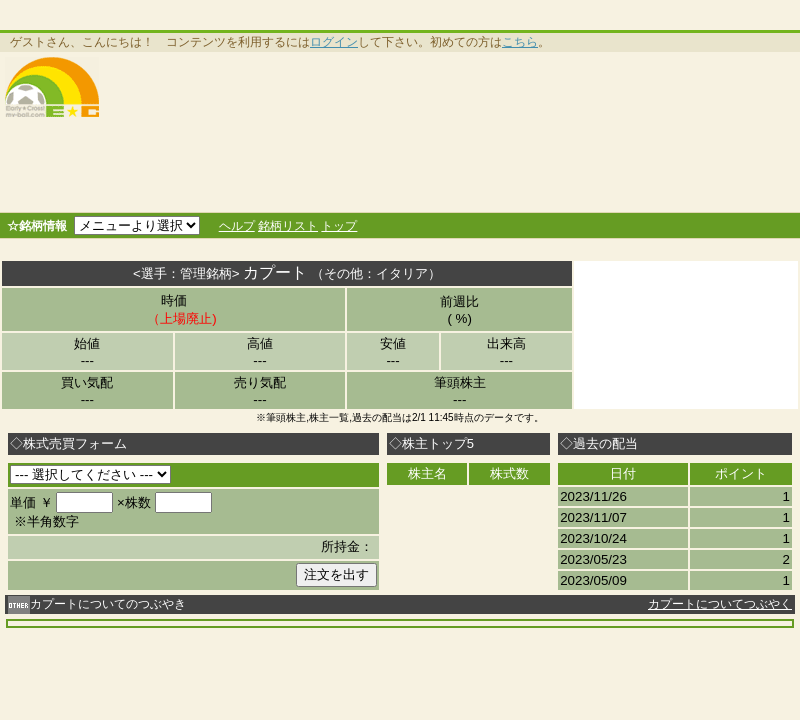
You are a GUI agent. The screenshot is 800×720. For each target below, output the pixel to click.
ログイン (334, 42)
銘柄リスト (288, 226)
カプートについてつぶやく (720, 604)
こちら (520, 42)
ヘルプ (237, 226)
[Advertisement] (313, 132)
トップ (339, 226)
